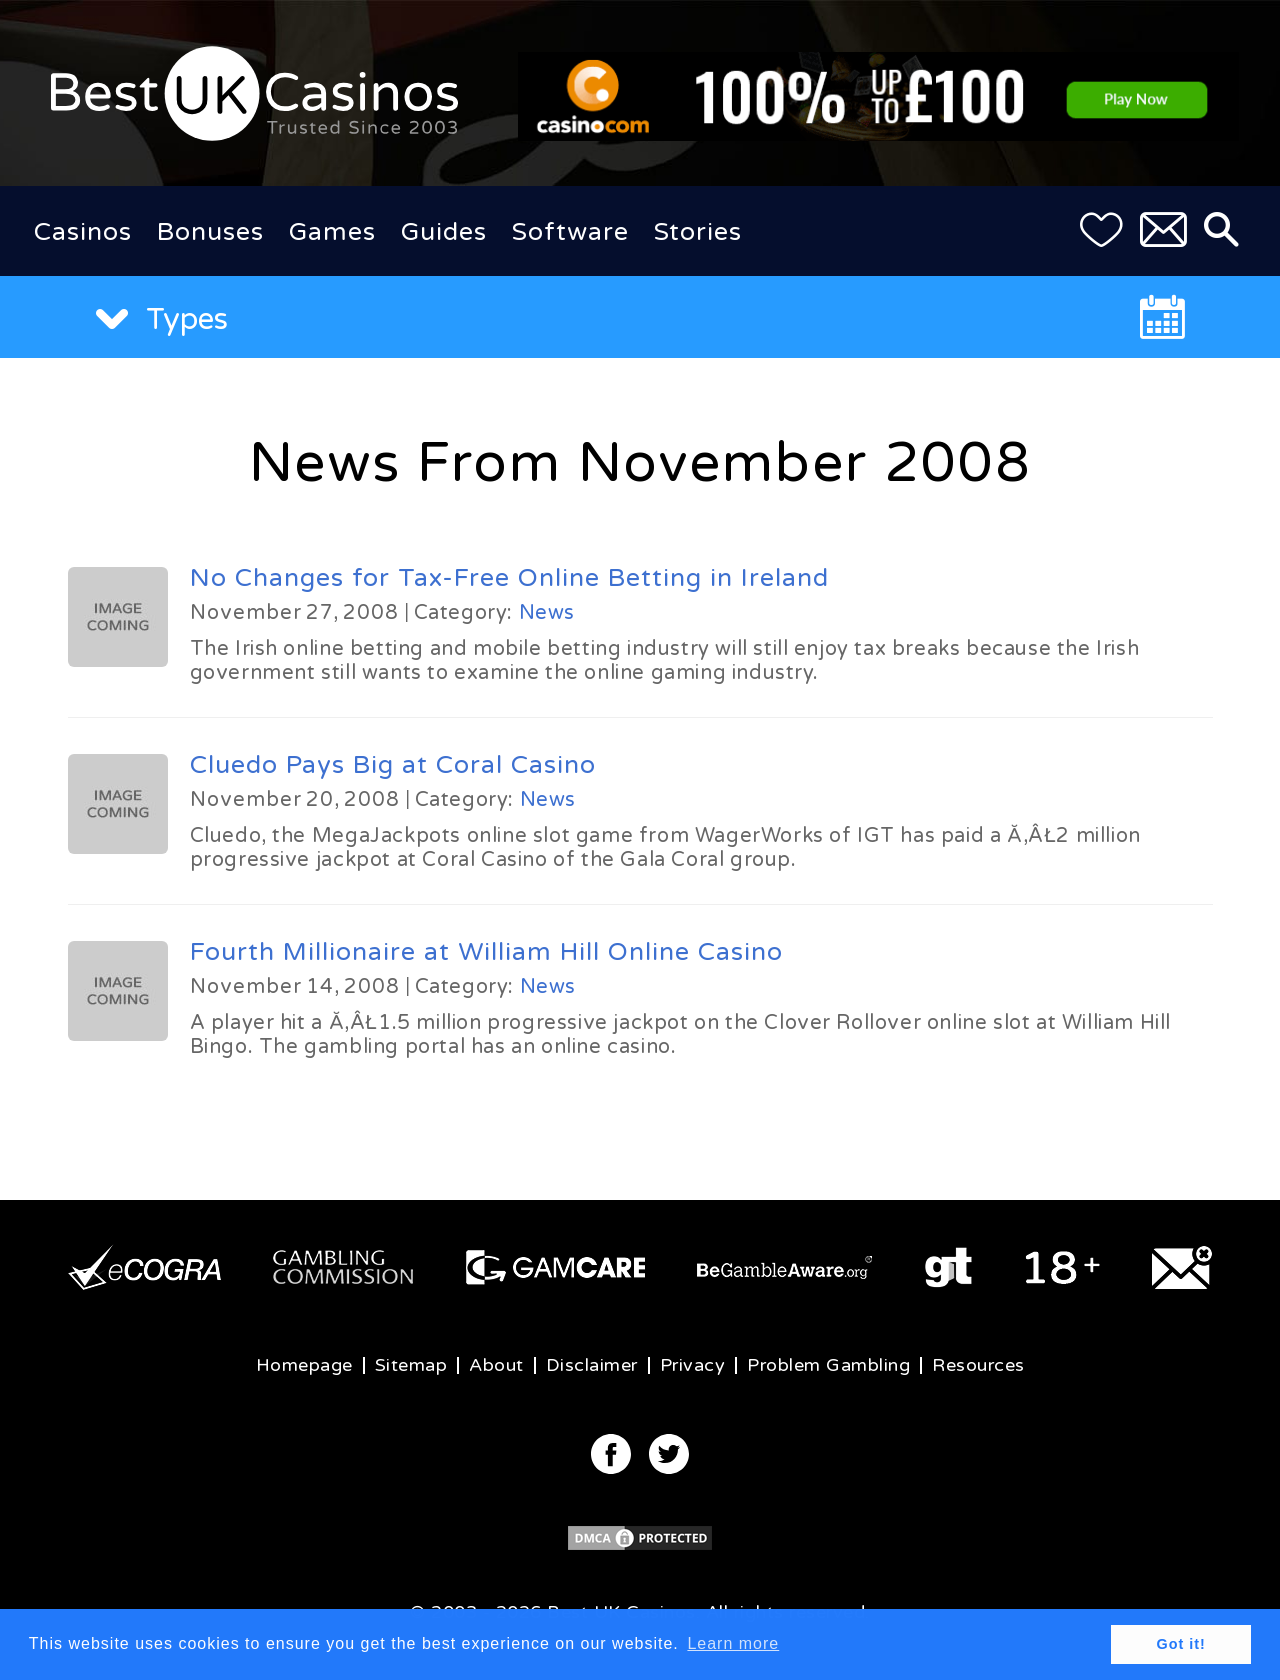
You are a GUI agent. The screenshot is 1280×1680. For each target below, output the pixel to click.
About (496, 1365)
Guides (444, 232)
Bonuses (210, 232)
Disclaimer (592, 1365)
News (547, 613)
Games (332, 232)
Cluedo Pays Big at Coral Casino (393, 765)
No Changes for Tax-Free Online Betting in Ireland (509, 578)
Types (162, 319)
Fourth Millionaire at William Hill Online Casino (486, 952)
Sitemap (411, 1365)
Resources (978, 1365)
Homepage (304, 1365)
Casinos (83, 232)
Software (570, 232)
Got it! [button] (1181, 1644)
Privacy (693, 1365)
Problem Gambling (828, 1365)
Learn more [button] (733, 1643)
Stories (698, 232)
